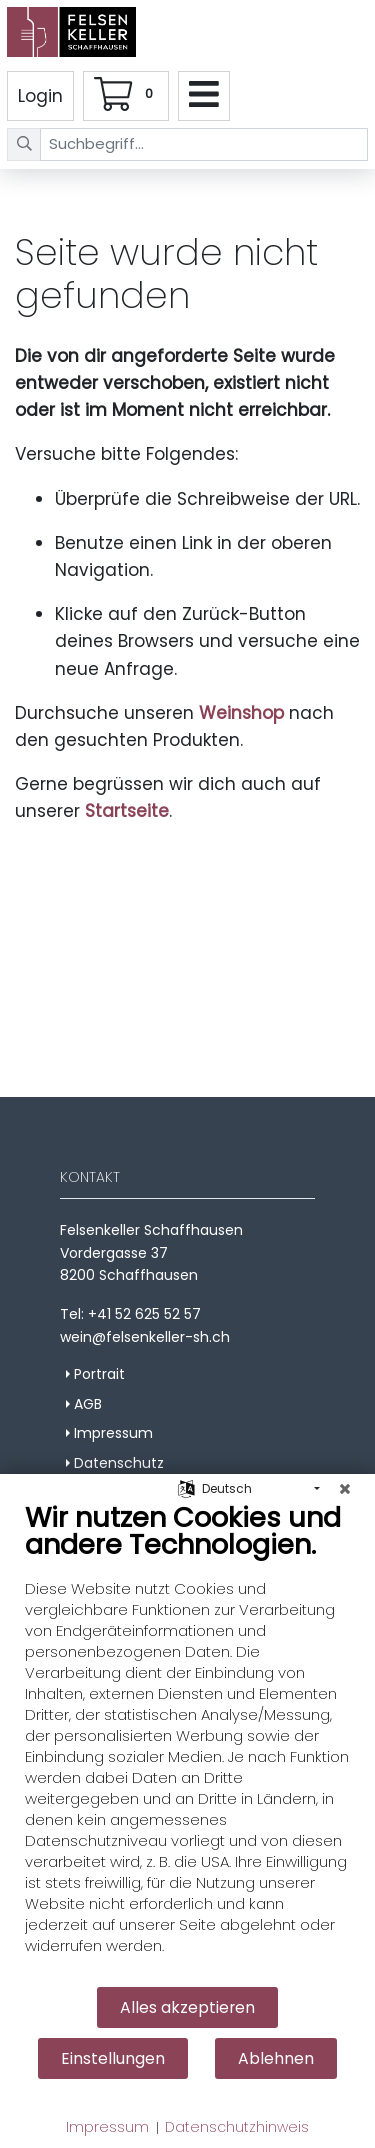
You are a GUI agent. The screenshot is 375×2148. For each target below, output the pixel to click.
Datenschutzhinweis (237, 2127)
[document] (187, 1743)
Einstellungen (113, 2058)
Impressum (107, 2127)
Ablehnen (276, 2058)
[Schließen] (345, 1489)
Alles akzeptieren (187, 2007)
